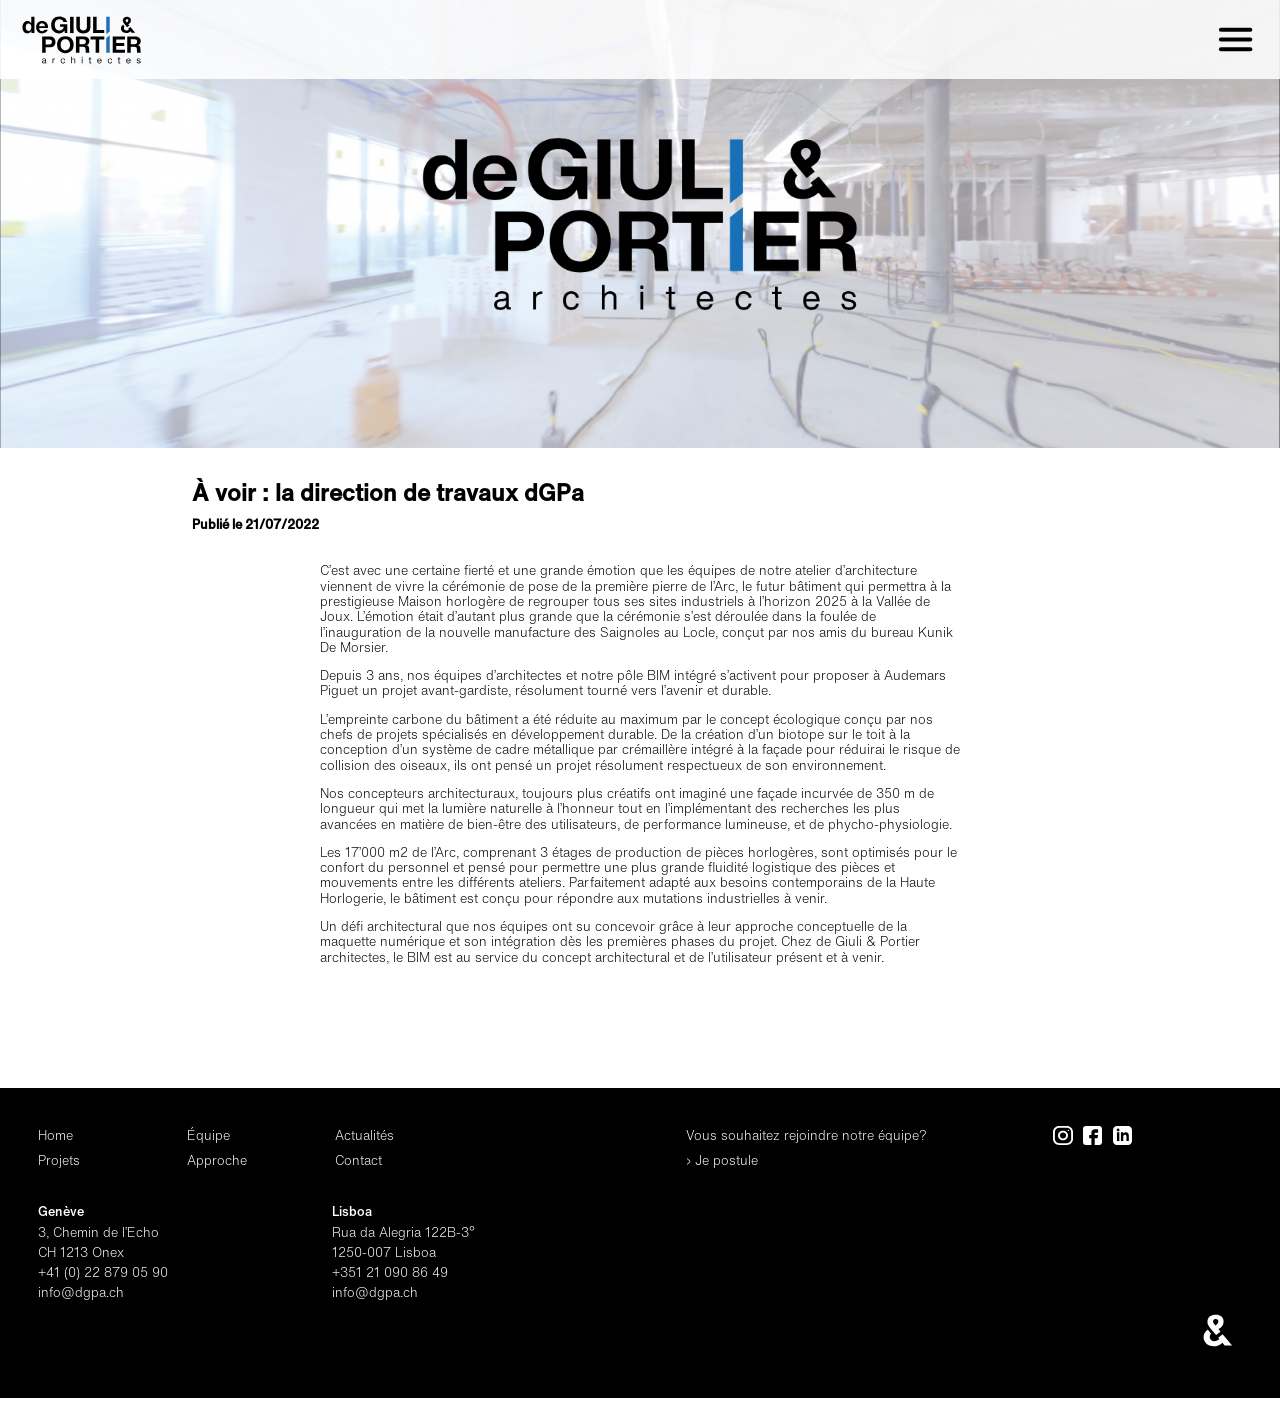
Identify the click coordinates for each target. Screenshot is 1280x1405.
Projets (59, 1160)
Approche (217, 1160)
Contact (358, 1160)
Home (55, 1135)
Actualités (364, 1135)
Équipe (208, 1135)
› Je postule (722, 1160)
